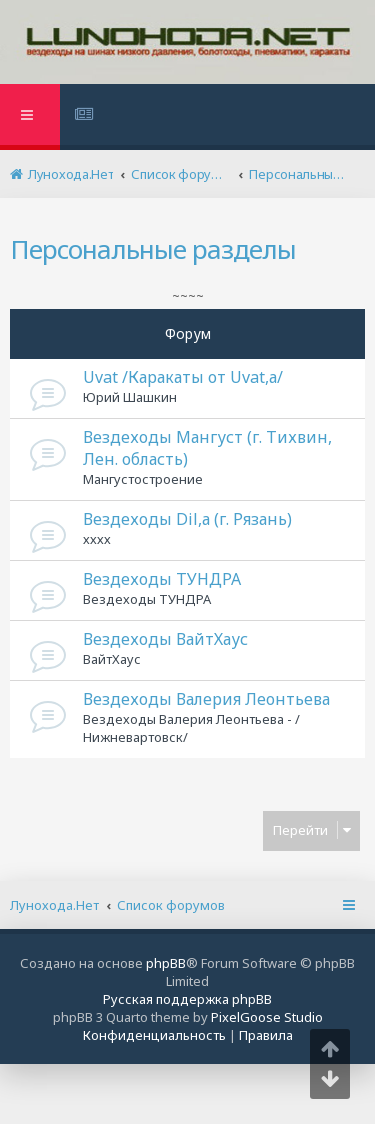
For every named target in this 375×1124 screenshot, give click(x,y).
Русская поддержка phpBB (187, 999)
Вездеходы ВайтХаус (165, 639)
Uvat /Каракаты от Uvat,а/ (183, 377)
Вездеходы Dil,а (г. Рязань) (187, 519)
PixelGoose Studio (267, 1017)
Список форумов (171, 905)
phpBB (166, 963)
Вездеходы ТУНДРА (162, 579)
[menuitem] (86, 116)
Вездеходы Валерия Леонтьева (206, 699)
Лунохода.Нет (54, 905)
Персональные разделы (153, 249)
